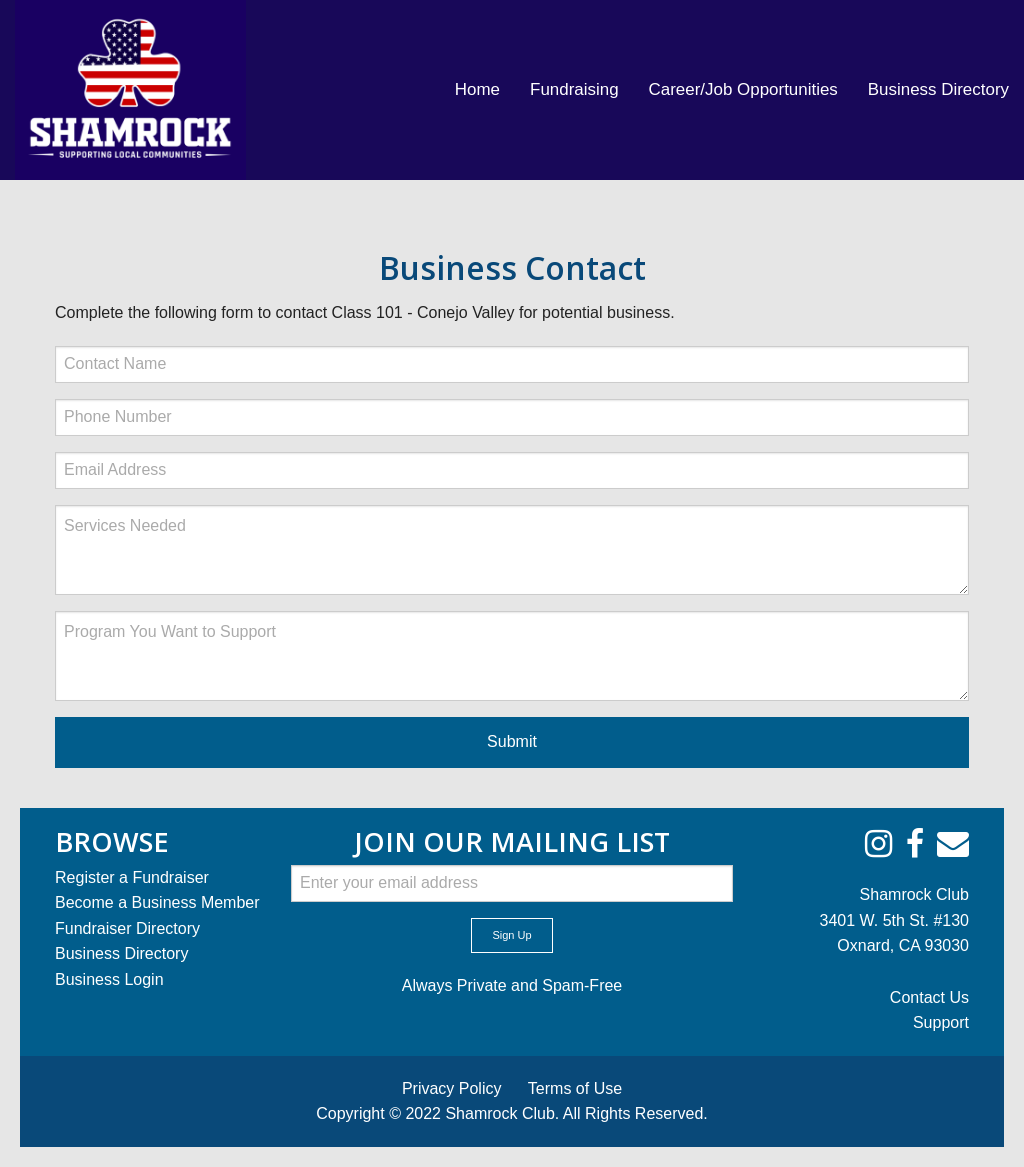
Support (941, 1022)
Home (477, 89)
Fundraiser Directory (127, 928)
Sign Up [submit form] (511, 935)
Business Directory (938, 89)
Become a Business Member (157, 902)
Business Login (109, 979)
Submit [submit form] (512, 741)
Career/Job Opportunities (743, 89)
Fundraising (574, 89)
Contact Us (929, 997)
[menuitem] (477, 90)
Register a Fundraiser (132, 877)
